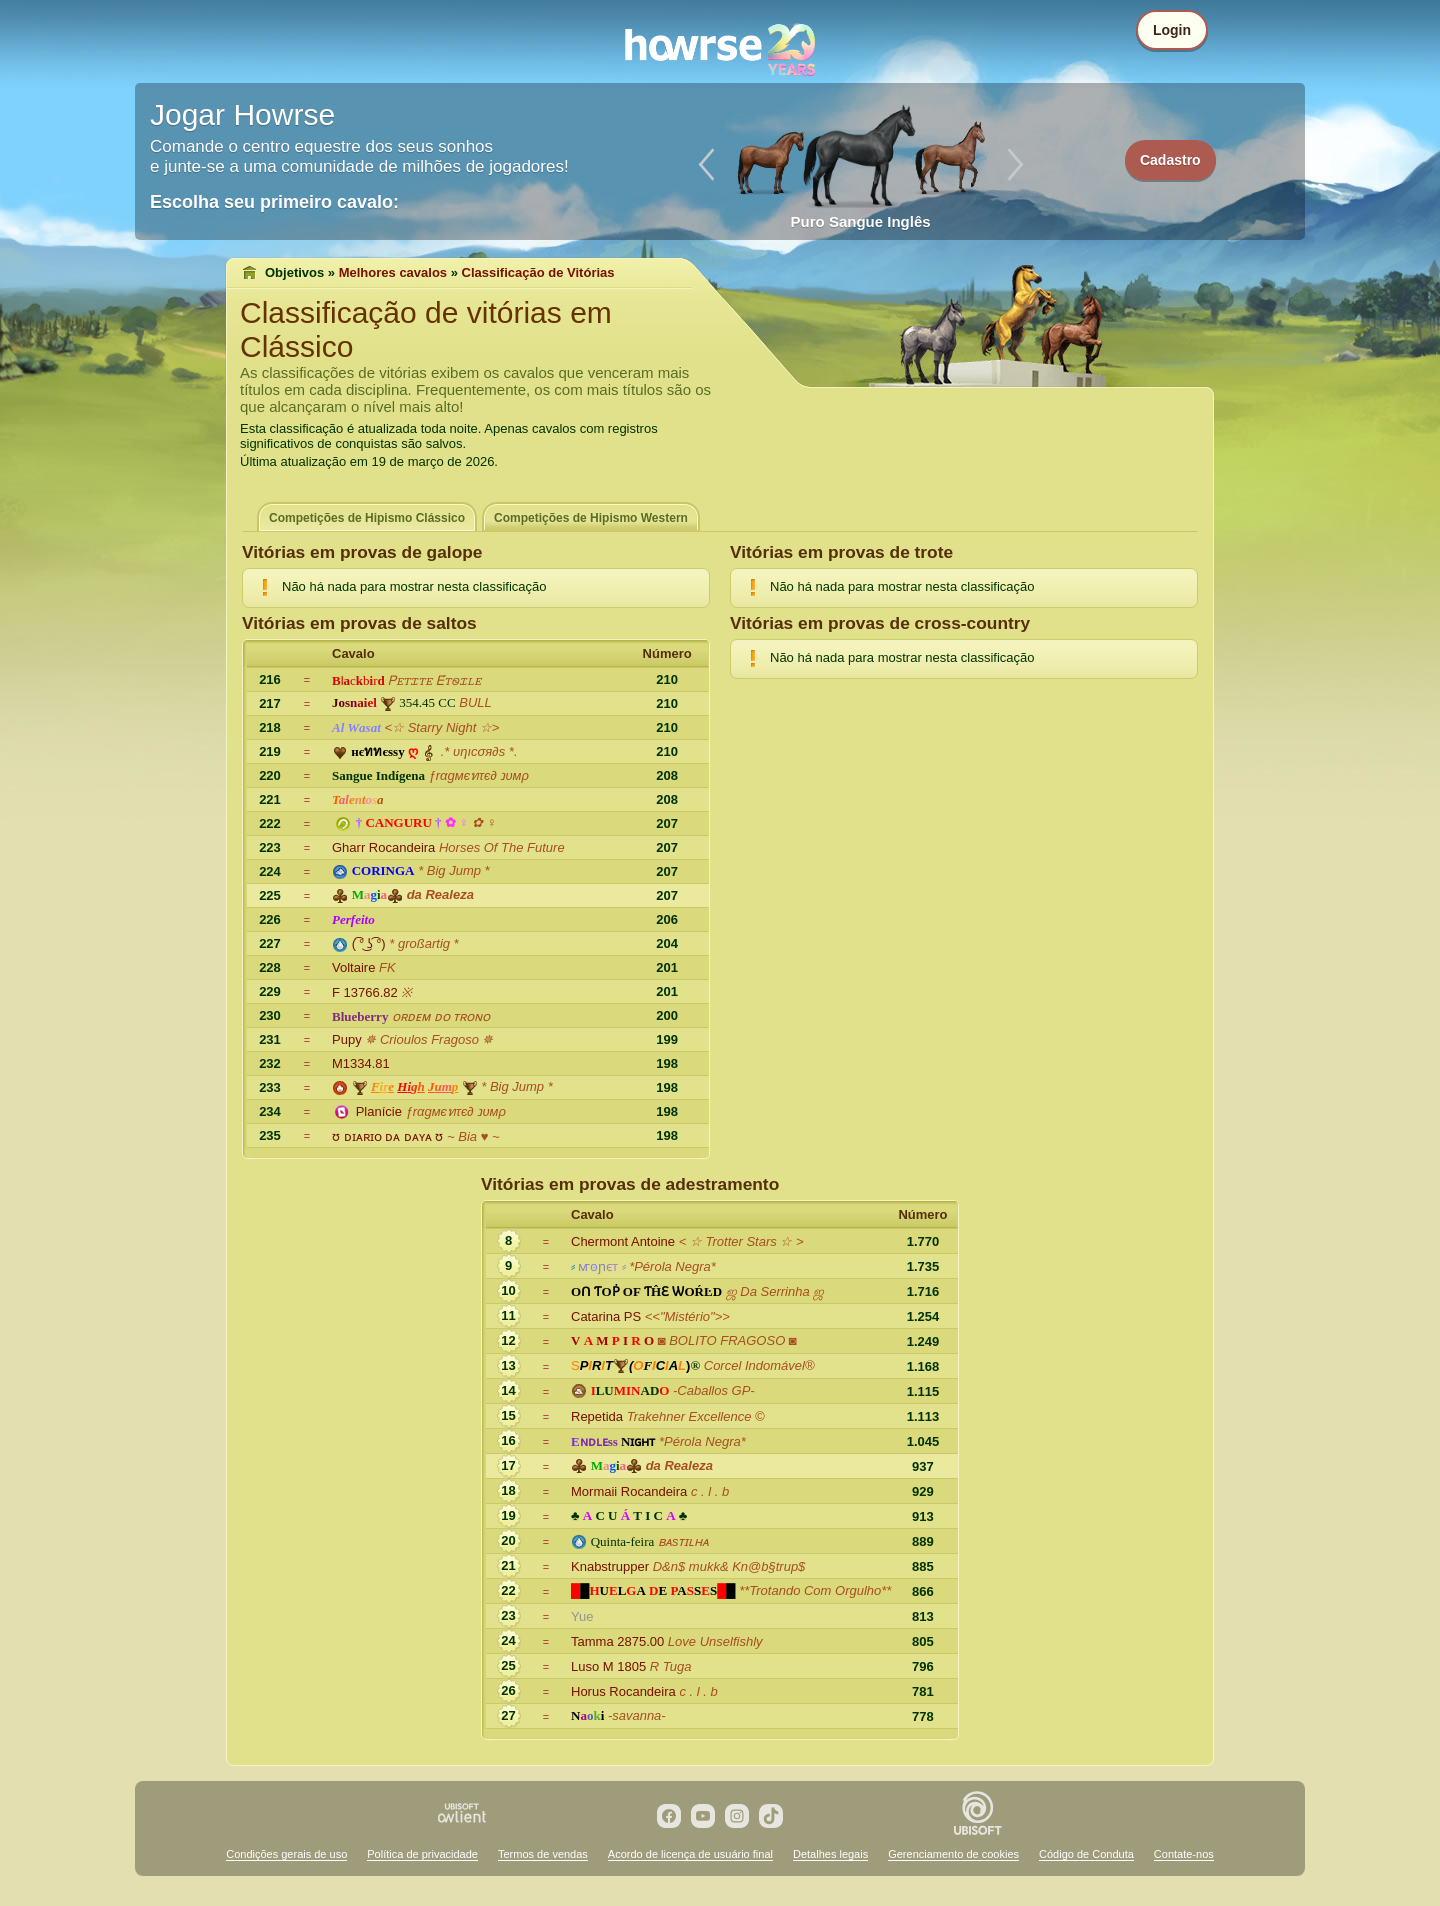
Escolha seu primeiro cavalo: (274, 202)
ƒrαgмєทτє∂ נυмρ (479, 775)
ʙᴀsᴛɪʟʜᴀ (684, 1541)
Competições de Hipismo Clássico (367, 518)
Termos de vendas (543, 1854)
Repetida (597, 1416)
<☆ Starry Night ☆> (441, 727)
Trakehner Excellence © (696, 1416)
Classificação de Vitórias (538, 272)
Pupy (347, 1039)
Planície (379, 1111)
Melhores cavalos (393, 272)
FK (387, 967)
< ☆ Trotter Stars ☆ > (741, 1241)
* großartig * (423, 943)
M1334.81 (361, 1063)
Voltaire (353, 967)
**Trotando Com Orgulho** (815, 1590)
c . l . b (710, 1491)
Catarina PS (606, 1316)
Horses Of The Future (502, 847)
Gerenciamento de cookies (953, 1854)
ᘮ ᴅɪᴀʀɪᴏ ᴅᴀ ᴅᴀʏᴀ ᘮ (387, 1136)
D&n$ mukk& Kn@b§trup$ (729, 1566)
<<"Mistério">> (687, 1316)
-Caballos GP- (714, 1390)
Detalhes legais (830, 1854)
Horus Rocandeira (623, 1691)
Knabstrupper (610, 1566)
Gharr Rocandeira (383, 847)
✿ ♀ (484, 822)
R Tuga (671, 1666)
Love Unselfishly (715, 1641)
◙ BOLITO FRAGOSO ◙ (727, 1340)
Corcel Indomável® (759, 1365)
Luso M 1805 (608, 1666)
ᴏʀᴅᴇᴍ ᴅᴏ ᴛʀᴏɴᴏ (441, 1016)
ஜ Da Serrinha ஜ (775, 1291)
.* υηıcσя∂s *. (479, 751)
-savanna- (637, 1715)
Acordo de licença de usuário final (690, 1854)
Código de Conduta (1086, 1854)
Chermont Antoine (623, 1241)
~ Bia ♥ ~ (473, 1136)
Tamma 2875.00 (617, 1641)
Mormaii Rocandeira (629, 1491)
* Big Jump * (454, 870)
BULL (475, 702)
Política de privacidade (422, 1854)
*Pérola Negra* (672, 1266)
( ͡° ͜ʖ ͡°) (369, 943)
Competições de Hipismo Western (591, 518)
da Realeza (440, 894)
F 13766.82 (365, 992)
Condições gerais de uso (286, 1854)
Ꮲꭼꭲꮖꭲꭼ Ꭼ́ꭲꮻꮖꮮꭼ (434, 680)
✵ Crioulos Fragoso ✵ (429, 1039)
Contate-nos (1184, 1854)
